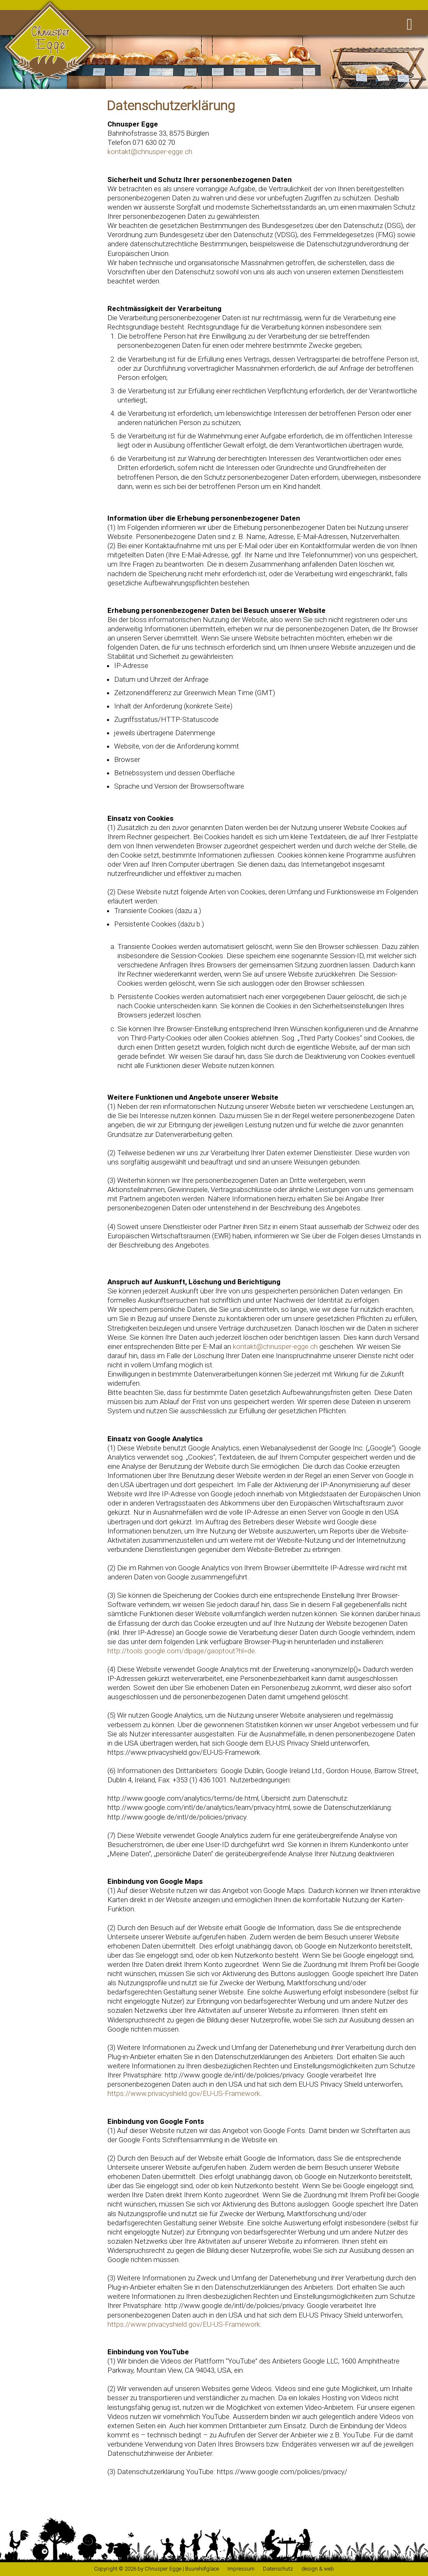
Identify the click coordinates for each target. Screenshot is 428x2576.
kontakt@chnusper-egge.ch (149, 151)
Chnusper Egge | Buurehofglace (182, 2569)
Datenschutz (278, 2569)
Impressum (241, 2569)
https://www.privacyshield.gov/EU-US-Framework (183, 2093)
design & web (317, 2569)
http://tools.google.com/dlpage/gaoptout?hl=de (181, 1651)
